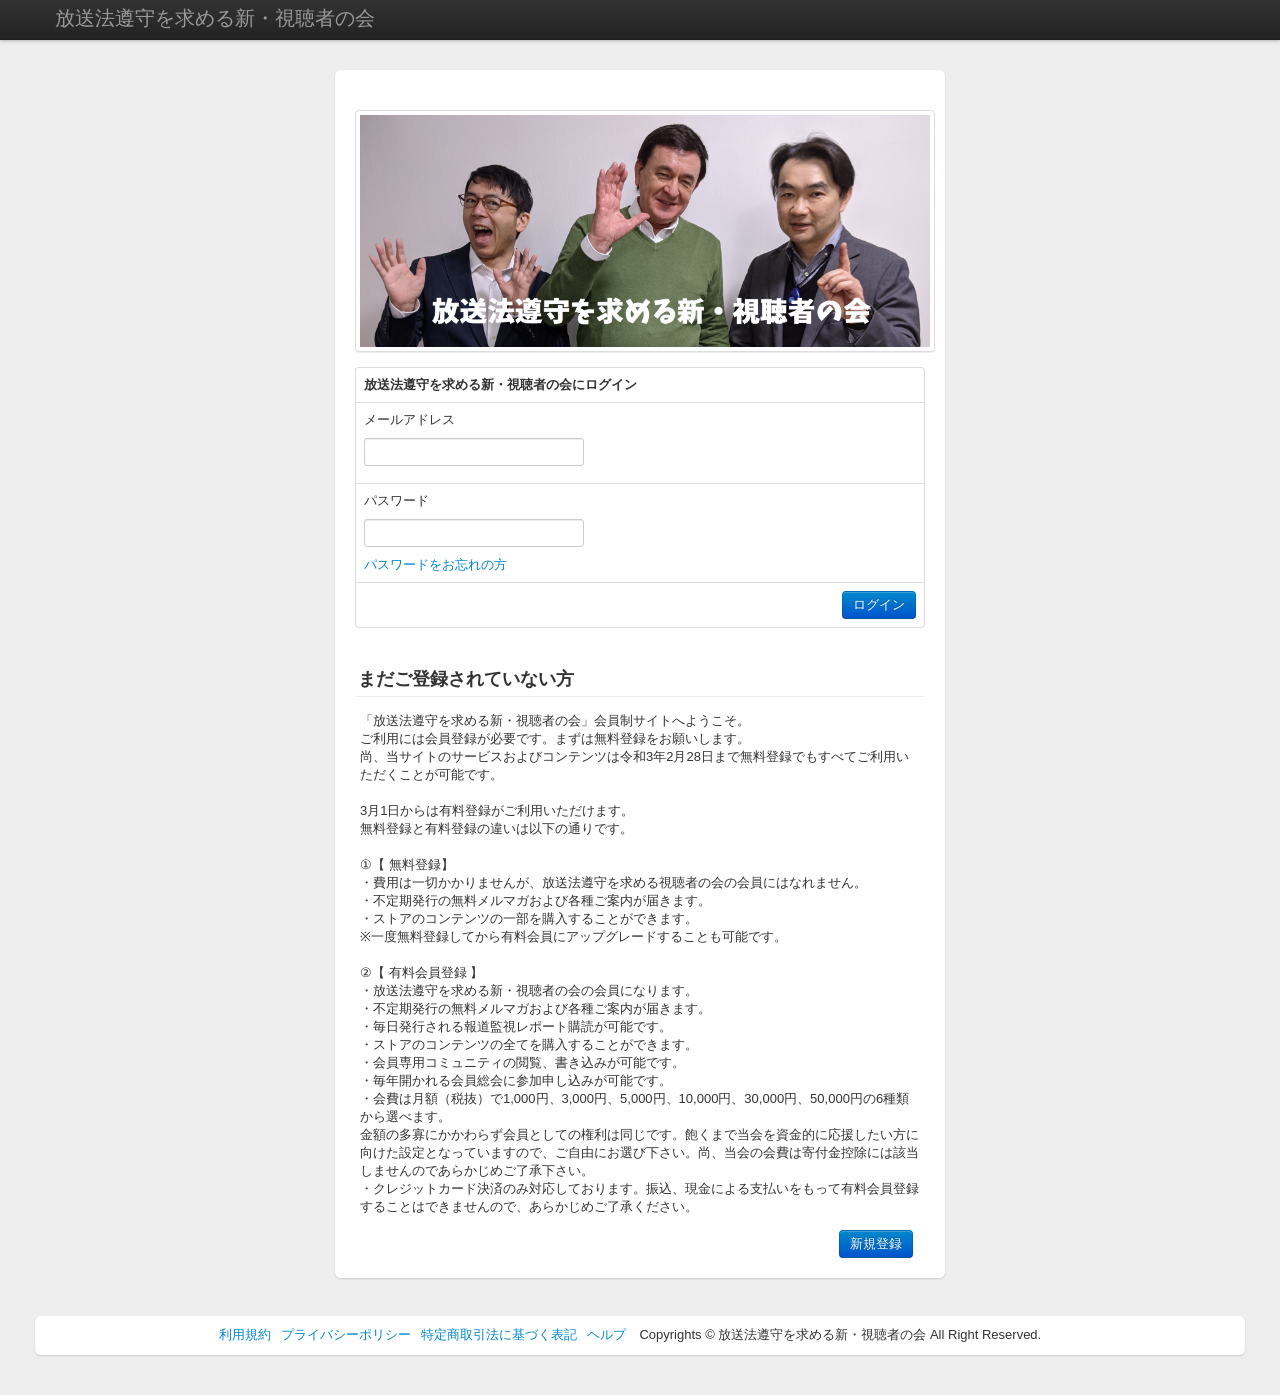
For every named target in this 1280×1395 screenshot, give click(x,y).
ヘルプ (606, 1334)
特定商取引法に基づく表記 (499, 1334)
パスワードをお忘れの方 (435, 564)
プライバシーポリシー (346, 1334)
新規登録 (876, 1243)
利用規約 (245, 1334)
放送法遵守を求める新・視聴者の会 (215, 18)
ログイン (879, 604)
